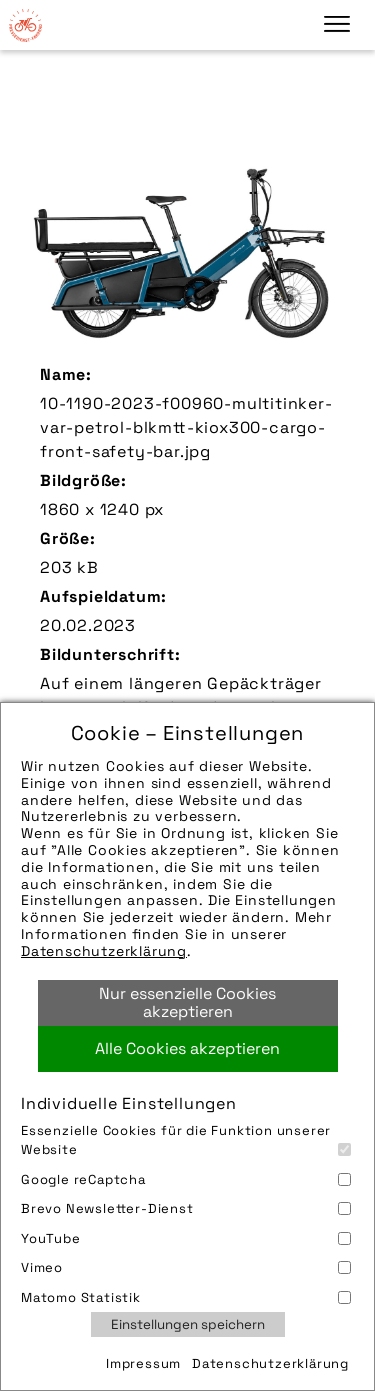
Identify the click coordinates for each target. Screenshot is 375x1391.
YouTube (186, 1238)
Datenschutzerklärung (104, 951)
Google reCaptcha (186, 1179)
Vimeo (186, 1267)
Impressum (143, 1363)
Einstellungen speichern (188, 1324)
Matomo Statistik (186, 1297)
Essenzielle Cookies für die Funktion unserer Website (186, 1140)
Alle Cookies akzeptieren (187, 1048)
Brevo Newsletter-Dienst (186, 1208)
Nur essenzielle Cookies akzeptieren (187, 1002)
